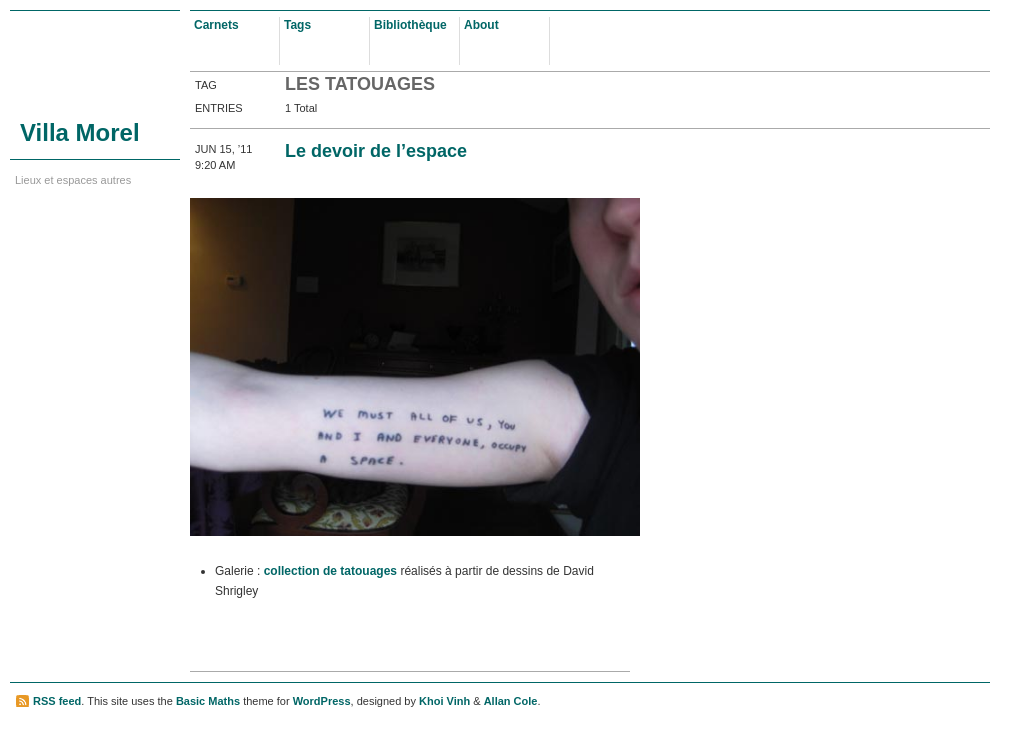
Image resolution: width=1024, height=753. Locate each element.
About (481, 25)
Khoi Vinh (444, 701)
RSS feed (57, 701)
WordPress (322, 701)
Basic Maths (208, 701)
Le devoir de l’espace (376, 151)
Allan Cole (511, 701)
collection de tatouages (330, 571)
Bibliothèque (410, 25)
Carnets (216, 25)
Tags (297, 25)
